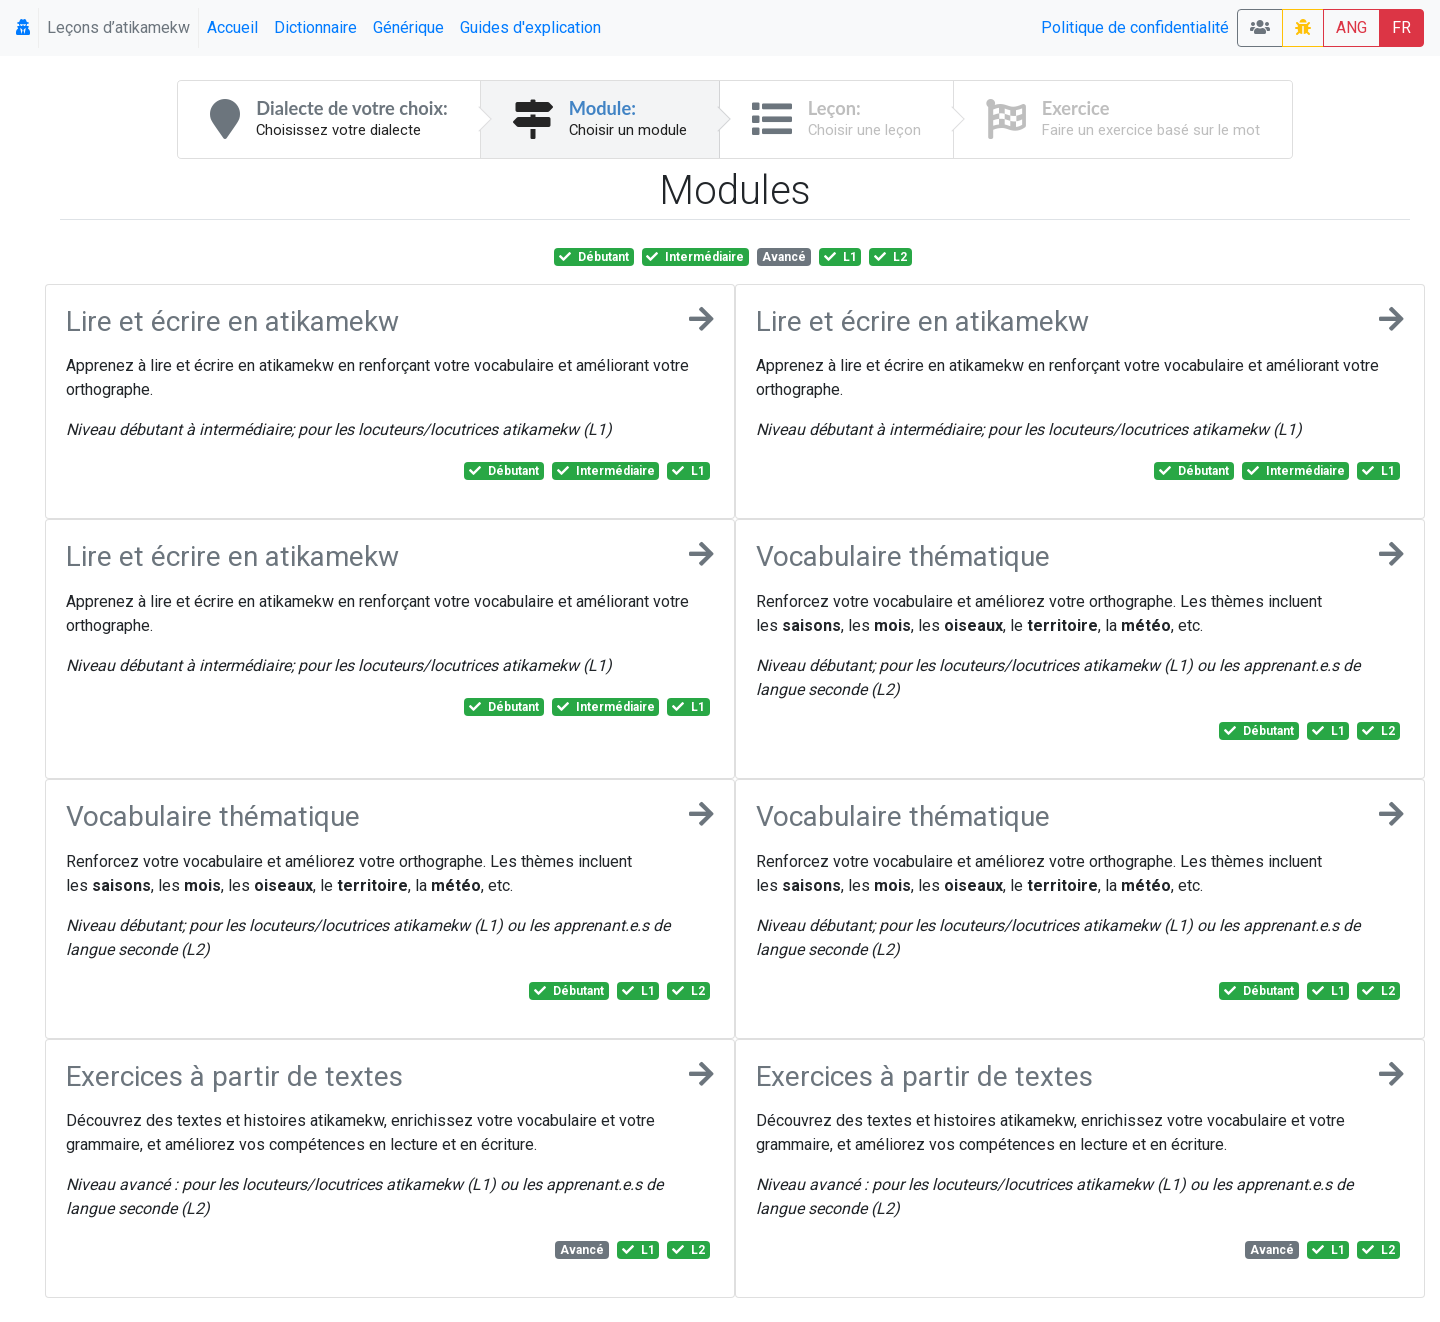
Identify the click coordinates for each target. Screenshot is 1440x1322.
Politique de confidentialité (1135, 27)
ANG (1351, 27)
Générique (408, 27)
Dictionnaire (315, 27)
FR (1401, 27)
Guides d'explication (530, 27)
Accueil (232, 27)
